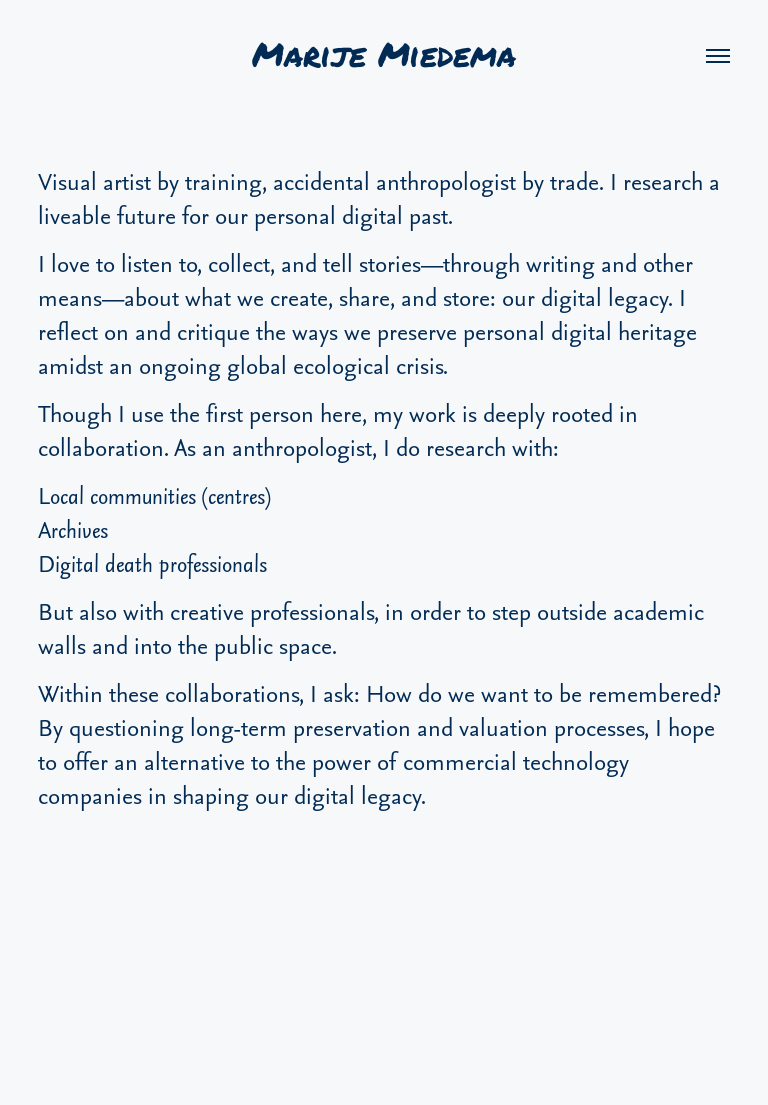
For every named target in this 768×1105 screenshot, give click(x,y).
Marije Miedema (384, 55)
